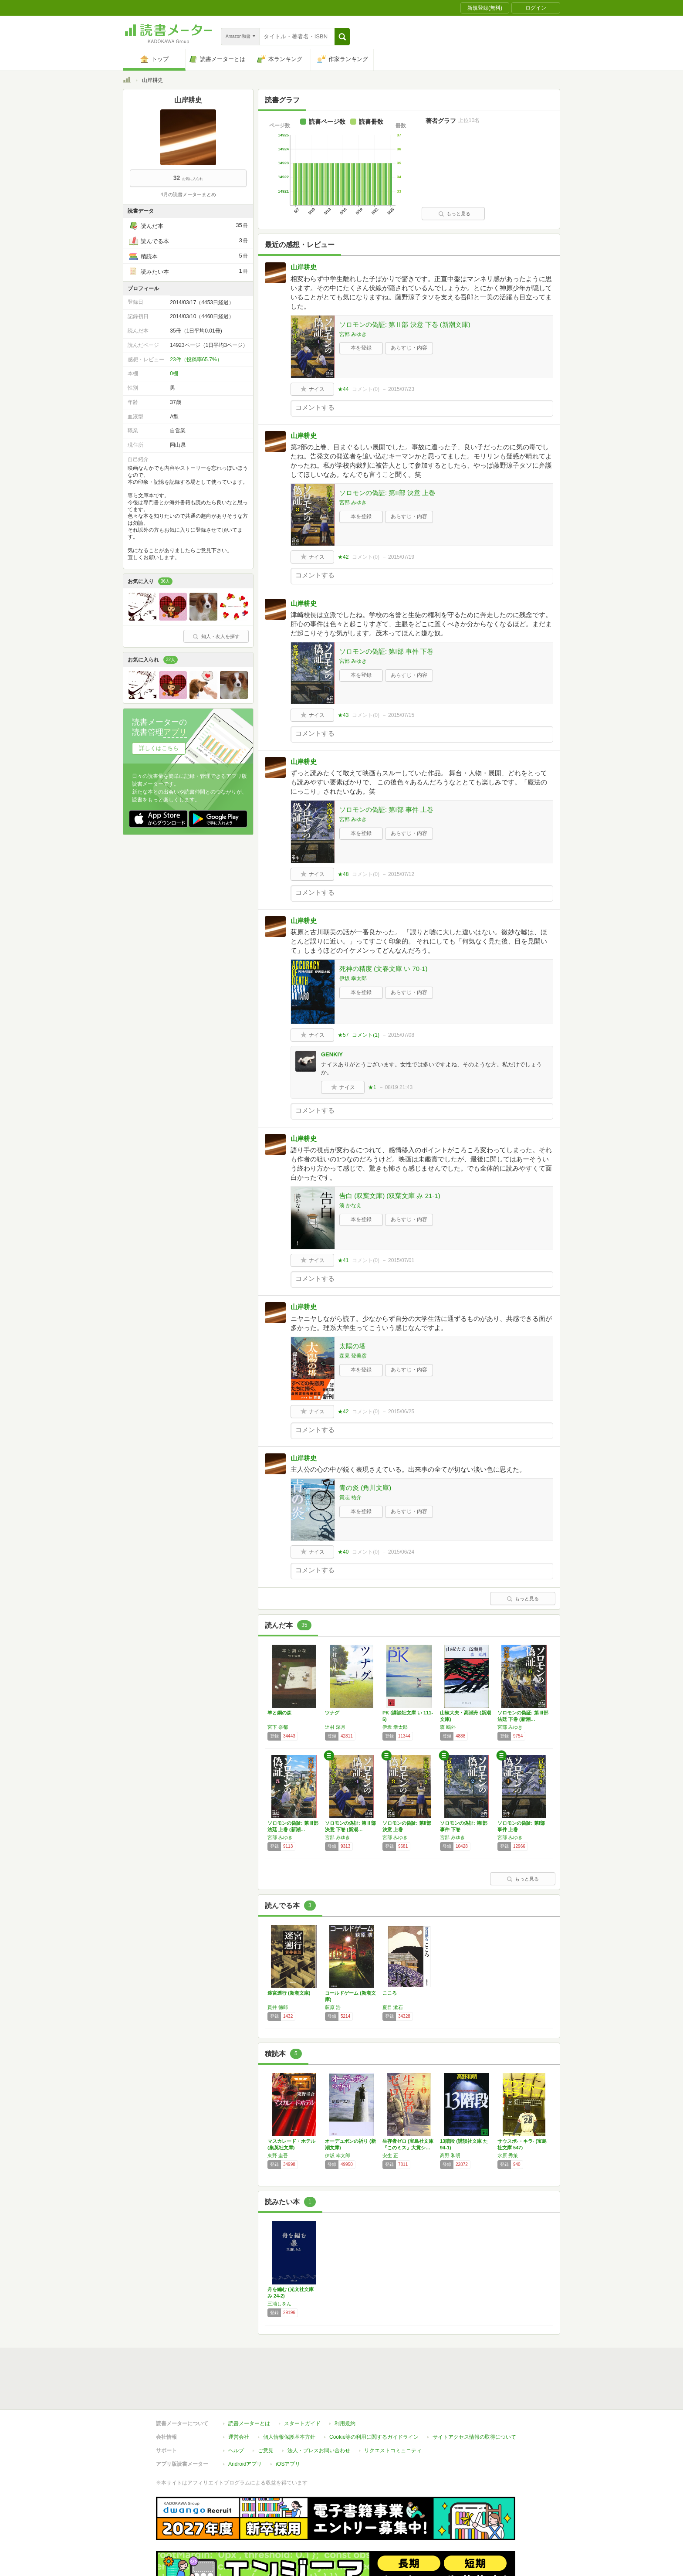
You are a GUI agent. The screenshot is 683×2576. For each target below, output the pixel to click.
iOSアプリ (288, 2424)
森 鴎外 (448, 1727)
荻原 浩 (333, 2007)
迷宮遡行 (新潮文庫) (288, 1993)
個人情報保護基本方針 (289, 2397)
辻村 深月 (335, 1727)
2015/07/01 (401, 1260)
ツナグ (332, 1712)
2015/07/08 (401, 1035)
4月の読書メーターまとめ (188, 194)
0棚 (174, 373)
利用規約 (345, 2383)
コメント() (365, 389)
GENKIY (332, 1054)
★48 (343, 874)
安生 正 (390, 2155)
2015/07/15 (401, 715)
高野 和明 (450, 2155)
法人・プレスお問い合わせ (318, 2410)
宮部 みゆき (353, 334)
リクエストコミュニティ (393, 2410)
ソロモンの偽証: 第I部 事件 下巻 (386, 651)
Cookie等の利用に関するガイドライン (374, 2397)
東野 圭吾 (277, 2155)
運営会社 (238, 2397)
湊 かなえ (350, 1205)
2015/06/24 (401, 1551)
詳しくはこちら (159, 748)
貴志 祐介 (350, 1497)
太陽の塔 (352, 1346)
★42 (343, 557)
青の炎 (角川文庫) (365, 1487)
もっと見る (454, 213)
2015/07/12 (401, 874)
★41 (343, 1260)
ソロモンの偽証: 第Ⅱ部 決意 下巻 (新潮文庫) (404, 324)
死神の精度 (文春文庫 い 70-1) (383, 968)
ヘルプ (236, 2410)
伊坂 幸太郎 (353, 978)
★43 (343, 715)
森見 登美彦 (353, 1356)
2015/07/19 (401, 557)
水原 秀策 (507, 2155)
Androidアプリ (245, 2424)
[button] (342, 36)
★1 (372, 1087)
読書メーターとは (249, 2383)
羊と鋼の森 (279, 1712)
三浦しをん (279, 2303)
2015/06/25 (401, 1411)
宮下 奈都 (277, 1727)
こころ (389, 1993)
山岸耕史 (304, 267)
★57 (343, 1035)
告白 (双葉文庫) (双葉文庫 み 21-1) (389, 1195)
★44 (343, 389)
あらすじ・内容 (409, 348)
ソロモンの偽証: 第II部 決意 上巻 (387, 492)
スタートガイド (302, 2383)
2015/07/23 (401, 389)
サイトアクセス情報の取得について (474, 2397)
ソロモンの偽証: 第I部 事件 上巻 (386, 809)
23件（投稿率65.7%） (196, 359)
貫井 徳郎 (277, 2007)
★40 (343, 1552)
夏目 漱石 (392, 2007)
